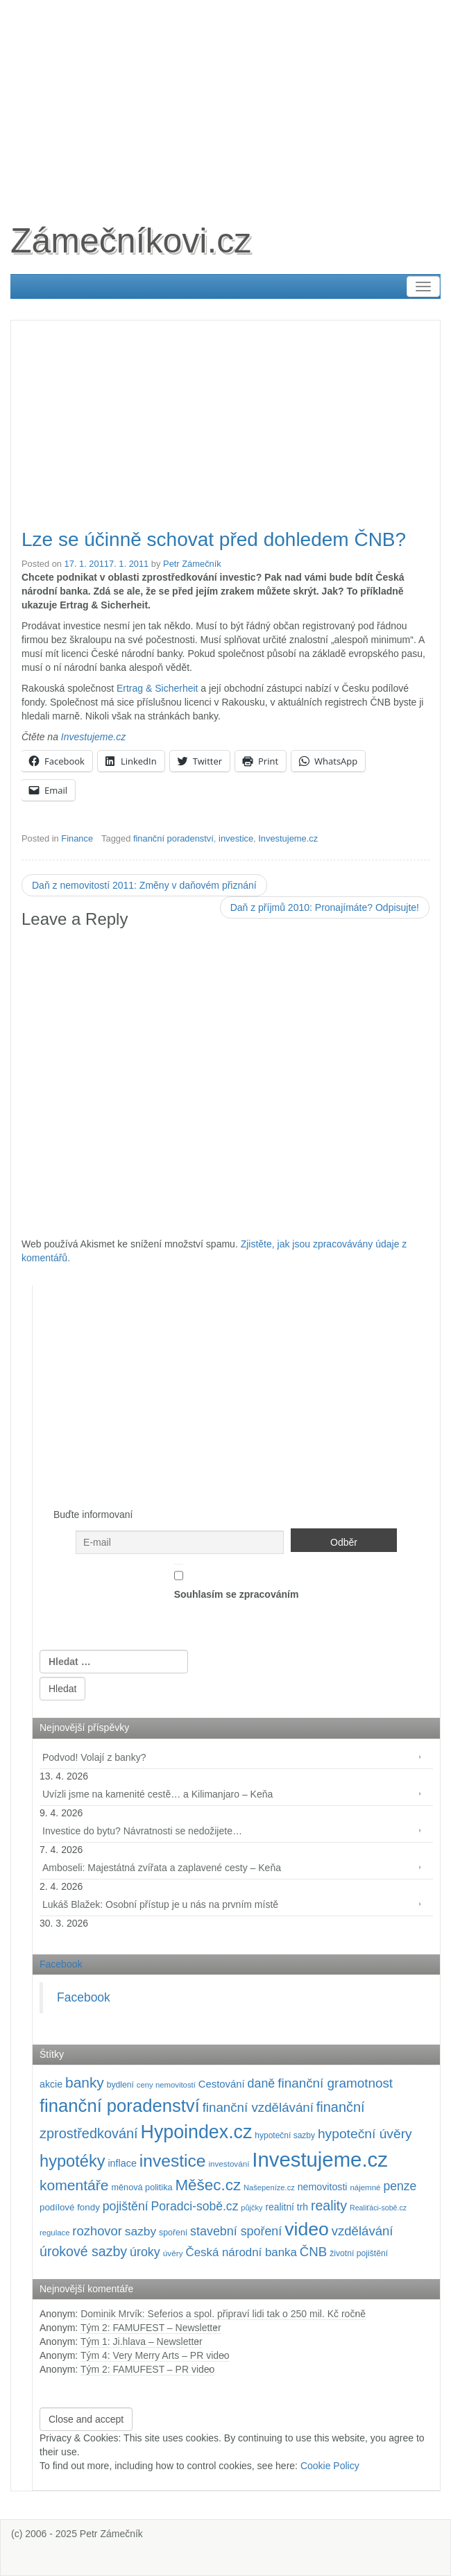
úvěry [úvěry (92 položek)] (173, 2253)
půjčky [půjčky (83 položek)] (251, 2207)
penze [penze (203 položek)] (399, 2186)
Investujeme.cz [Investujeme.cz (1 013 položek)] (320, 2159)
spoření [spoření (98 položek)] (173, 2232)
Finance (77, 838)
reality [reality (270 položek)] (329, 2205)
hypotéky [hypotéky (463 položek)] (72, 2161)
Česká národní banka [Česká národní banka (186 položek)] (240, 2252)
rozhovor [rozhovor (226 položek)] (97, 2231)
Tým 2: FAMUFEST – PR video (147, 2369)
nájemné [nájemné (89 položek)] (365, 2187)
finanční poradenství (173, 838)
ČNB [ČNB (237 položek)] (313, 2251)
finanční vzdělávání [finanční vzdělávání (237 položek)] (258, 2107)
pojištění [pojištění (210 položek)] (125, 2206)
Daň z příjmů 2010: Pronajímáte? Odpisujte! (324, 907)
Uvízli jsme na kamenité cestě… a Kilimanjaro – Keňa (157, 1794)
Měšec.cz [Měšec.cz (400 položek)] (208, 2185)
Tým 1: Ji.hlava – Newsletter (141, 2341)
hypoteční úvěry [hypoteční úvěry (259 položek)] (365, 2133)
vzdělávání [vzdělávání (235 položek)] (362, 2231)
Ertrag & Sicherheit (157, 688)
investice (236, 838)
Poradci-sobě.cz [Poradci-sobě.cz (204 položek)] (195, 2206)
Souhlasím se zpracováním (236, 1582)
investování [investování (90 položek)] (228, 2163)
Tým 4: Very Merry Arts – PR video (155, 2355)
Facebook (61, 1964)
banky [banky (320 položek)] (84, 2082)
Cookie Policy (329, 2465)
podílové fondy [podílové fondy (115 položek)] (70, 2207)
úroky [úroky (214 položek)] (145, 2252)
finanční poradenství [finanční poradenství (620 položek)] (120, 2105)
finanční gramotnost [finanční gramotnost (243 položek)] (335, 2083)
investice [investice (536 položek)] (172, 2160)
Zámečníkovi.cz (130, 240)
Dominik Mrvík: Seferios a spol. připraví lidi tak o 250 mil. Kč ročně (223, 2313)
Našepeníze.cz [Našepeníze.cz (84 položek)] (269, 2187)
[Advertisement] (225, 97)
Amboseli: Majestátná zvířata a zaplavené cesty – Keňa (161, 1867)
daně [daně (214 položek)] (261, 2083)
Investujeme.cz (93, 736)
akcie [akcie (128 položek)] (51, 2084)
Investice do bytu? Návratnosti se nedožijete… (142, 1830)
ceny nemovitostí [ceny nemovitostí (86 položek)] (166, 2085)
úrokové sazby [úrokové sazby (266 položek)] (83, 2251)
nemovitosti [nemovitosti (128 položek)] (323, 2186)
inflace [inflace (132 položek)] (122, 2163)
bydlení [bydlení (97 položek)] (120, 2085)
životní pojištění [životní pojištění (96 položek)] (359, 2253)
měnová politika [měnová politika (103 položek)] (141, 2187)
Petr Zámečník (192, 563)
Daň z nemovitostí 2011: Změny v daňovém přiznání (144, 885)
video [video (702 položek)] (306, 2229)
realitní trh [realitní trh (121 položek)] (286, 2206)
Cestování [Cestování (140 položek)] (221, 2084)
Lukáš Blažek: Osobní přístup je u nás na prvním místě (160, 1904)
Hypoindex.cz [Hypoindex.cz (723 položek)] (197, 2132)
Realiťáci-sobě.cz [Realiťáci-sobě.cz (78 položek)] (378, 2207)
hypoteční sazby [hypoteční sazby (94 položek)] (285, 2135)
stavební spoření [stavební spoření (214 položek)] (236, 2231)
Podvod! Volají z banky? (94, 1757)
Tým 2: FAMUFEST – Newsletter (150, 2327)
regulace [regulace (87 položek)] (54, 2232)
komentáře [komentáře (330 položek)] (74, 2185)
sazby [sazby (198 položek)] (140, 2231)
